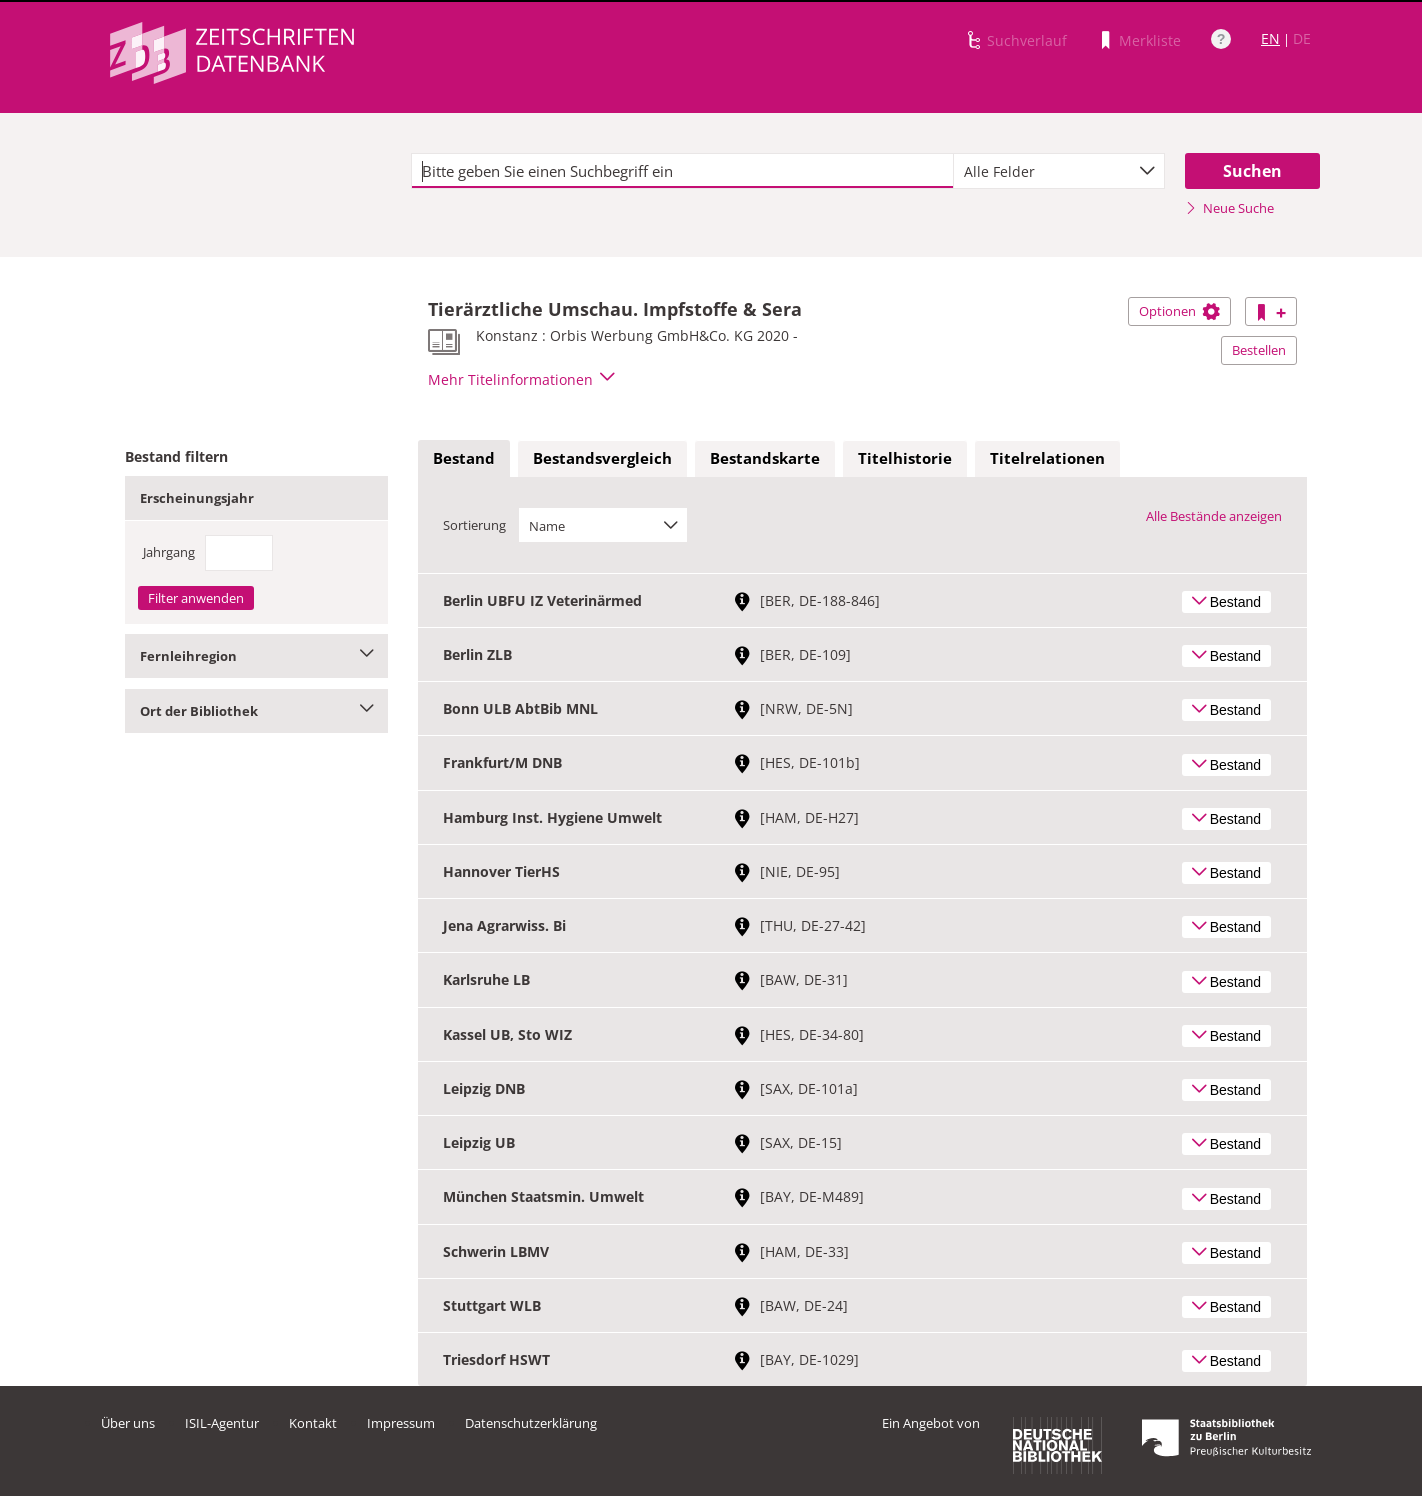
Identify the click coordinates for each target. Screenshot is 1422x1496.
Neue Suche (1229, 208)
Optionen (1179, 311)
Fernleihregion (256, 656)
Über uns (128, 1423)
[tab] (464, 459)
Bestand (464, 458)
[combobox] (1059, 171)
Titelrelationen (1047, 458)
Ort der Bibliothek (256, 711)
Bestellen (1259, 350)
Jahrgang (169, 552)
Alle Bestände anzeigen (1214, 516)
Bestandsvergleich (602, 458)
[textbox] (682, 171)
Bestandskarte (765, 458)
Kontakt (313, 1423)
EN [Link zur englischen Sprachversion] (1270, 38)
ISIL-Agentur (222, 1423)
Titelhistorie (905, 458)
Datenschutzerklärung (531, 1423)
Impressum (401, 1423)
